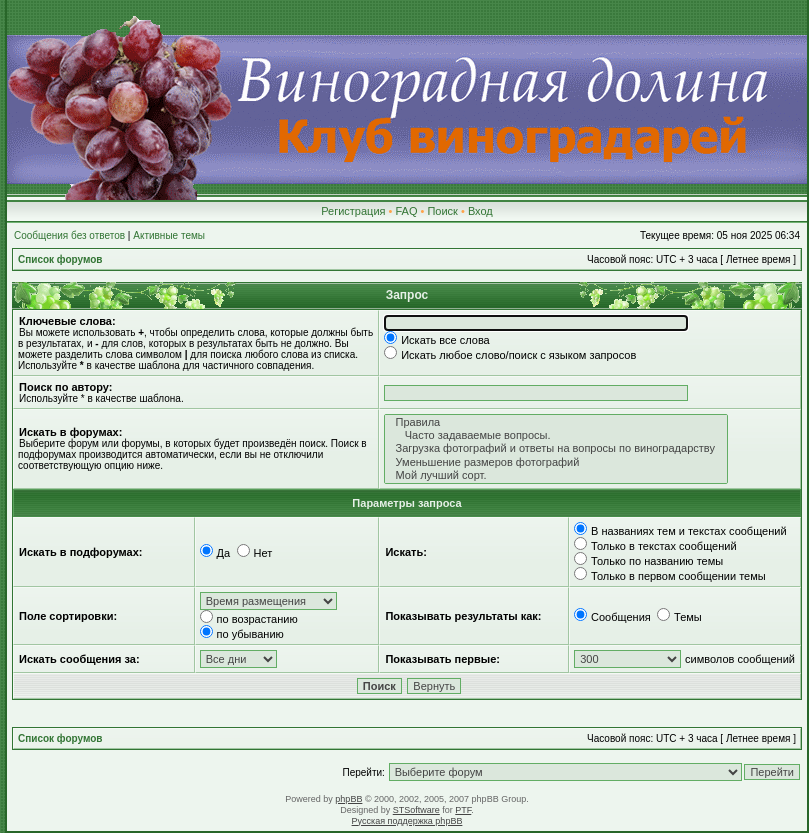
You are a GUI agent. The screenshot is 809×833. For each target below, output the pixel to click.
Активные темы (169, 235)
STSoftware (416, 810)
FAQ (406, 211)
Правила (556, 422)
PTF (463, 810)
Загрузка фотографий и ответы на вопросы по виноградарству (556, 448)
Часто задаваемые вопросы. (556, 435)
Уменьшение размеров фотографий (556, 462)
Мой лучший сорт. (556, 475)
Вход (480, 211)
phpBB (348, 799)
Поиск (442, 211)
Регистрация (353, 211)
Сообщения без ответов (69, 235)
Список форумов (60, 259)
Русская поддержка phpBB (407, 821)
